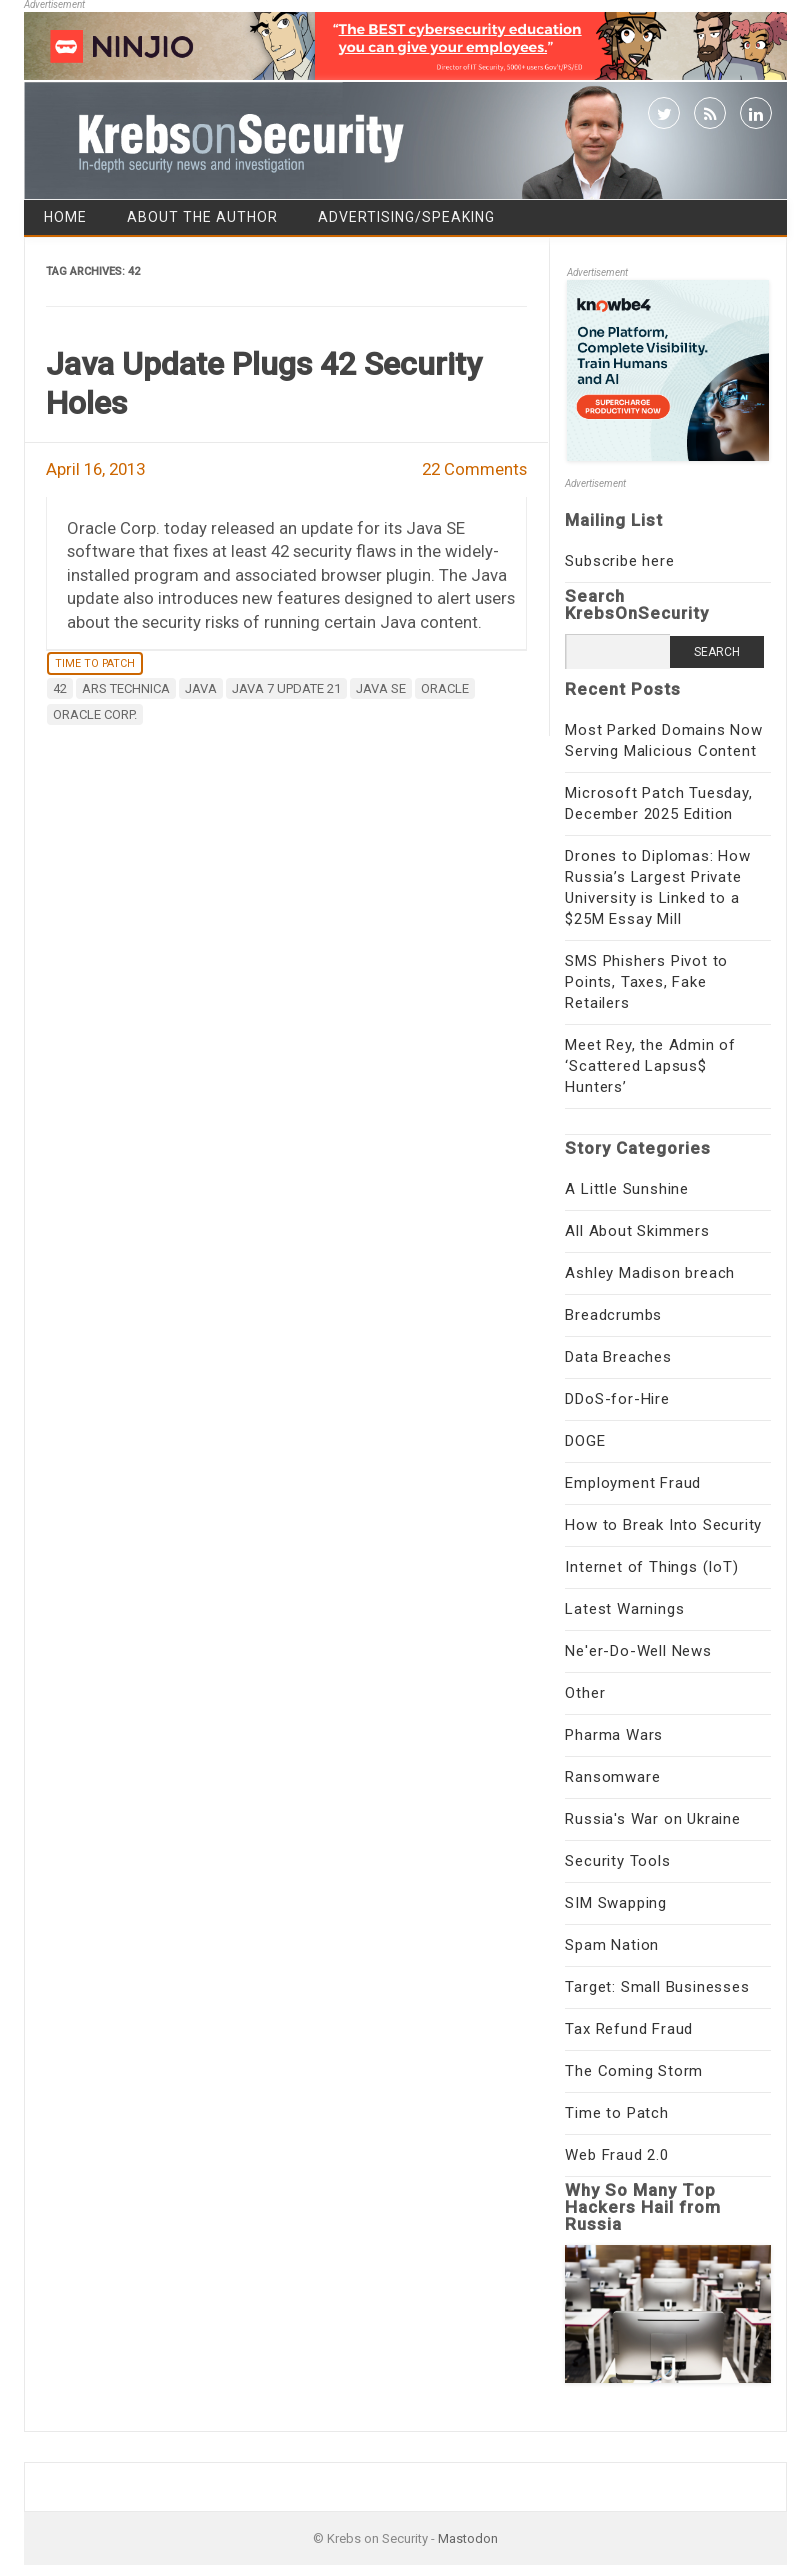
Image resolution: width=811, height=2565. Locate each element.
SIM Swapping (616, 1903)
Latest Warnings (624, 1609)
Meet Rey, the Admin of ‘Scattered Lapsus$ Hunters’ (650, 1066)
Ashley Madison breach (650, 1273)
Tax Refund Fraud (629, 2029)
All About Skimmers (637, 1231)
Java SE (381, 688)
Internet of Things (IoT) (651, 1567)
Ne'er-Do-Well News (638, 1651)
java (201, 688)
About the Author (202, 217)
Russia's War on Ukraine (652, 1819)
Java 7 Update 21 (286, 688)
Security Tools (617, 1861)
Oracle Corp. (95, 714)
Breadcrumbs (613, 1315)
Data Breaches (618, 1357)
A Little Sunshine (627, 1189)
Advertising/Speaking (406, 217)
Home (65, 217)
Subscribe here (619, 561)
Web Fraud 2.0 (616, 2155)
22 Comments (474, 469)
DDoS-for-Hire (617, 1399)
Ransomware (612, 1777)
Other (585, 1693)
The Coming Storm (634, 2071)
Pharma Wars (614, 1735)
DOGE (585, 1441)
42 (60, 688)
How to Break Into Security (663, 1525)
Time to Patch (95, 663)
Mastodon (468, 2538)
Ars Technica (126, 688)
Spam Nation (612, 1945)
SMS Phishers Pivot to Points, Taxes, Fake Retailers (646, 982)
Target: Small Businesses (657, 1987)
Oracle (445, 688)
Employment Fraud (633, 1483)
